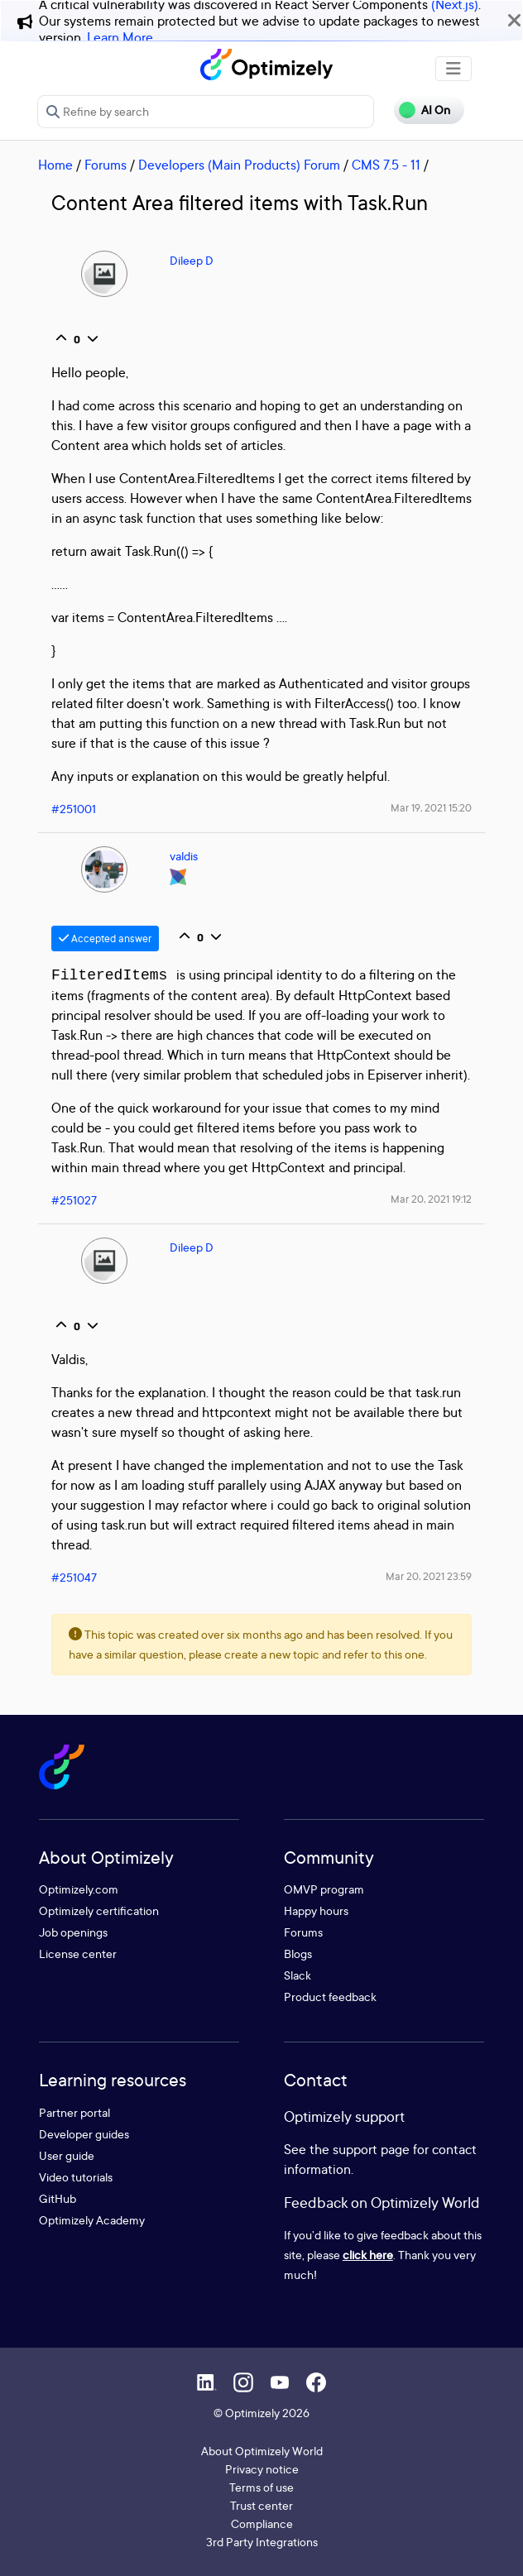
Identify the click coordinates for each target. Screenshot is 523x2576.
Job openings (73, 1932)
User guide (66, 2155)
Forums (105, 165)
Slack (297, 1975)
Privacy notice (262, 2469)
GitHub (57, 2198)
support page (371, 2149)
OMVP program (324, 1889)
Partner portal (74, 2112)
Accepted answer (105, 938)
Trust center (261, 2505)
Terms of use (261, 2487)
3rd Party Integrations (262, 2542)
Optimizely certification (99, 1910)
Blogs (298, 1953)
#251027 (74, 1200)
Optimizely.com (78, 1889)
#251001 (73, 808)
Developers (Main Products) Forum (239, 165)
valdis (184, 856)
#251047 (74, 1577)
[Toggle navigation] (453, 68)
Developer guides (84, 2134)
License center (78, 1953)
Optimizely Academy (92, 2220)
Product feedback (330, 1996)
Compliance (262, 2523)
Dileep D (192, 260)
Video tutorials (76, 2177)
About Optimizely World (262, 2451)
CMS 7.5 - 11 (386, 165)
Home (55, 165)
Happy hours (316, 1910)
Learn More (120, 37)
